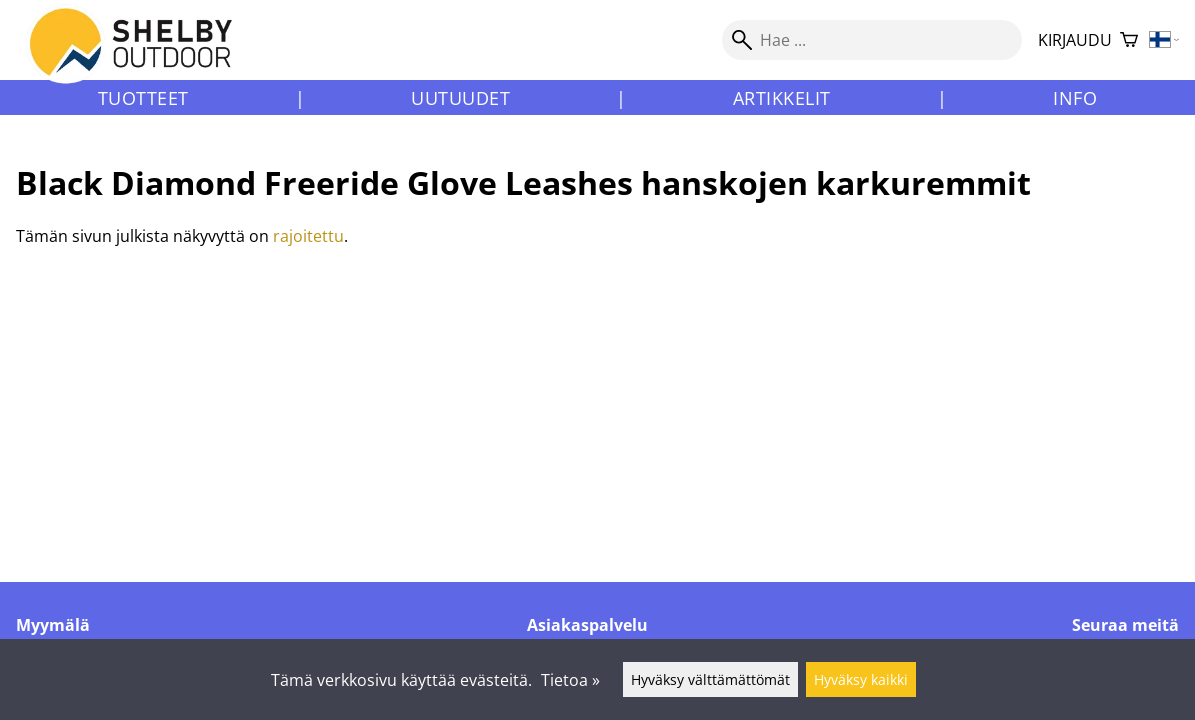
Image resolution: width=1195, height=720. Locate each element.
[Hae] (872, 40)
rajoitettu (308, 236)
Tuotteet (143, 98)
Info (1075, 98)
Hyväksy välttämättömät (710, 679)
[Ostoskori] (1129, 40)
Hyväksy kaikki (861, 679)
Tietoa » (570, 680)
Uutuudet (460, 98)
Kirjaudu (1075, 40)
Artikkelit (782, 98)
